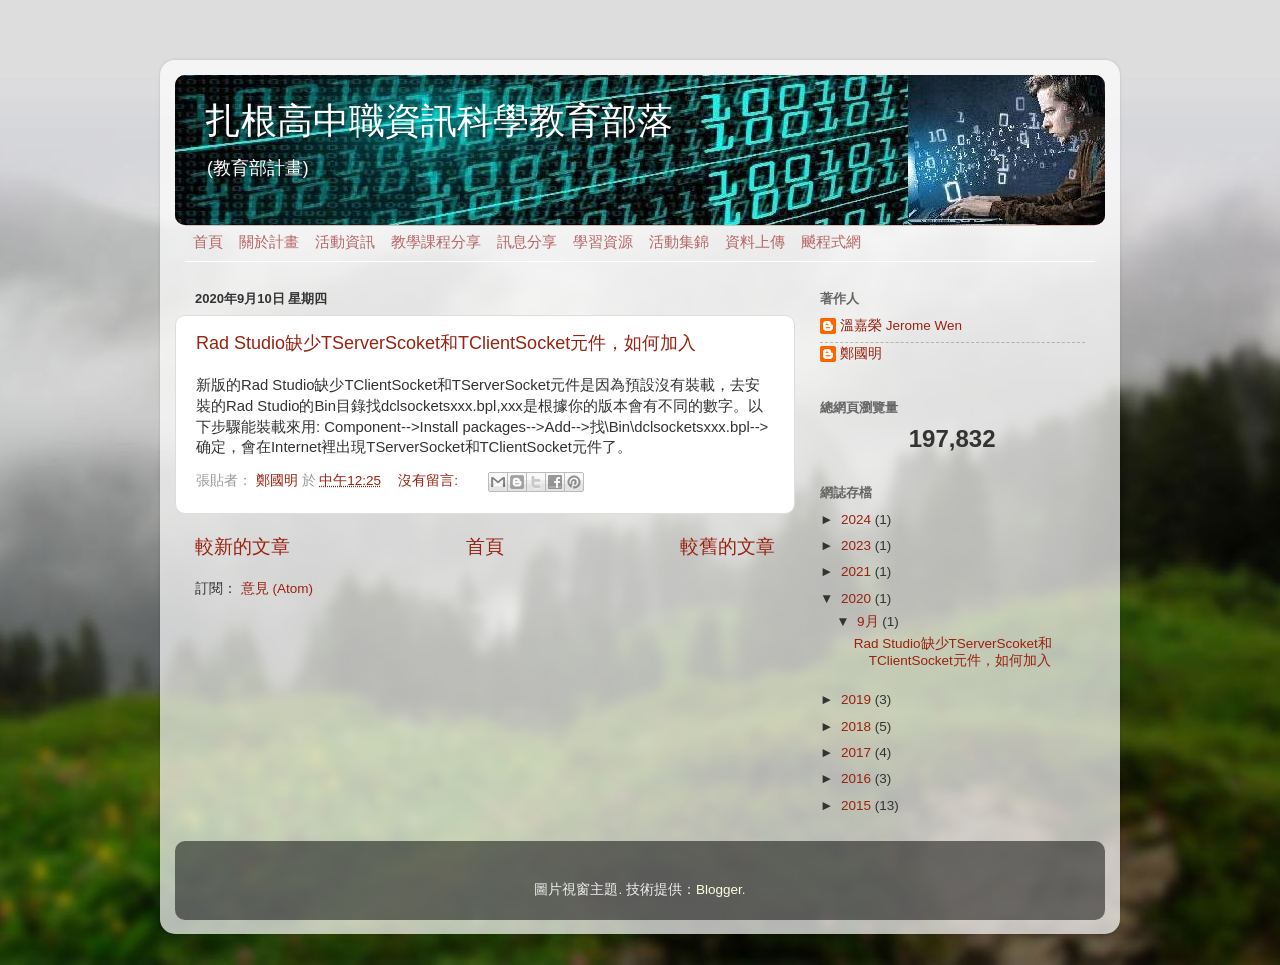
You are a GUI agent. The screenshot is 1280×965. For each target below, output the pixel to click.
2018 (858, 726)
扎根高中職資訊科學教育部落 (439, 120)
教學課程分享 (436, 242)
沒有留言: (430, 480)
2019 (858, 699)
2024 (858, 519)
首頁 (208, 242)
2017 (858, 752)
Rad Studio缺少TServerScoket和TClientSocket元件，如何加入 (446, 343)
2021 (858, 571)
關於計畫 (269, 242)
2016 (858, 778)
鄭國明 (861, 353)
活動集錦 (679, 242)
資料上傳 (755, 242)
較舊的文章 (727, 546)
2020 (858, 598)
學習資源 (603, 242)
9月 (869, 621)
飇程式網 (831, 242)
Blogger (719, 889)
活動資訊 (345, 242)
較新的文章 (242, 546)
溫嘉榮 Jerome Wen (901, 325)
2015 (858, 805)
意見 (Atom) (277, 588)
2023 (858, 545)
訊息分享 (527, 242)
